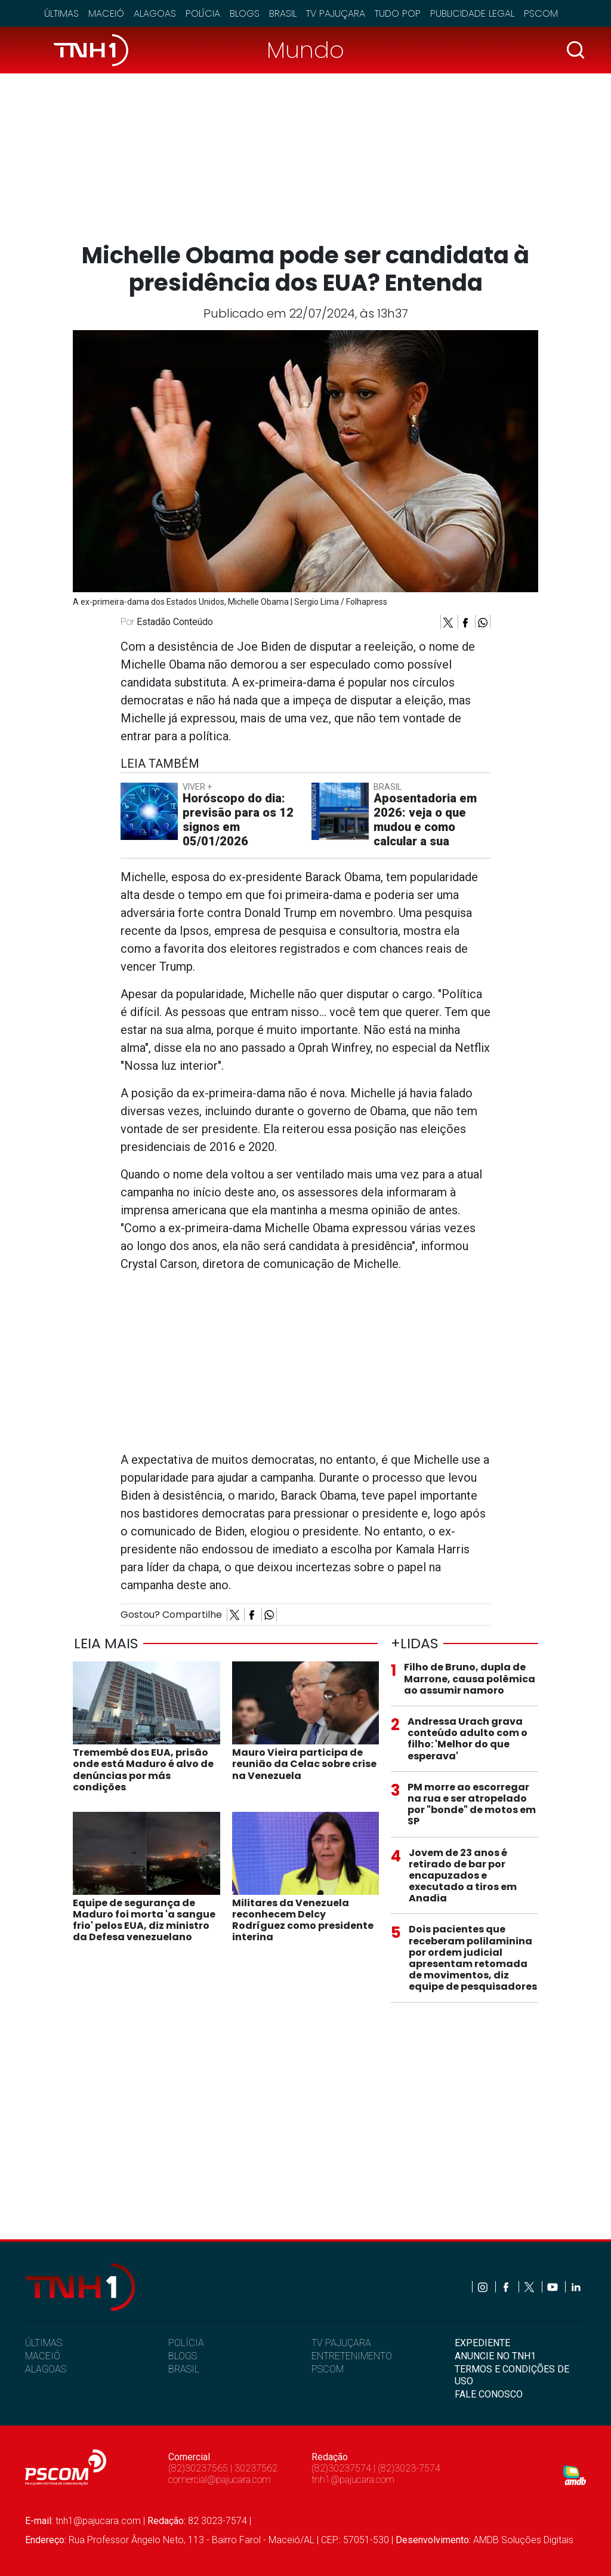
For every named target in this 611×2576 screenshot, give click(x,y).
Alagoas (155, 13)
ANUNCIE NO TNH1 (495, 2356)
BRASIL (183, 2369)
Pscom (541, 13)
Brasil (283, 13)
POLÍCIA (186, 2343)
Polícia (203, 13)
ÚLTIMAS (43, 2343)
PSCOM (327, 2369)
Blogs (245, 13)
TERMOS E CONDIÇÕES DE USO (512, 2374)
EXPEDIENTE (482, 2343)
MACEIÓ (42, 2356)
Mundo (305, 50)
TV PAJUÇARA (341, 2343)
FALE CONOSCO (489, 2394)
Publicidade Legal (472, 13)
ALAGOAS (45, 2369)
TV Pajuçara (335, 13)
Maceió (106, 13)
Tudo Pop (398, 13)
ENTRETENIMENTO (351, 2356)
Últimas (61, 13)
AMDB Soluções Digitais (523, 2540)
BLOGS (182, 2356)
